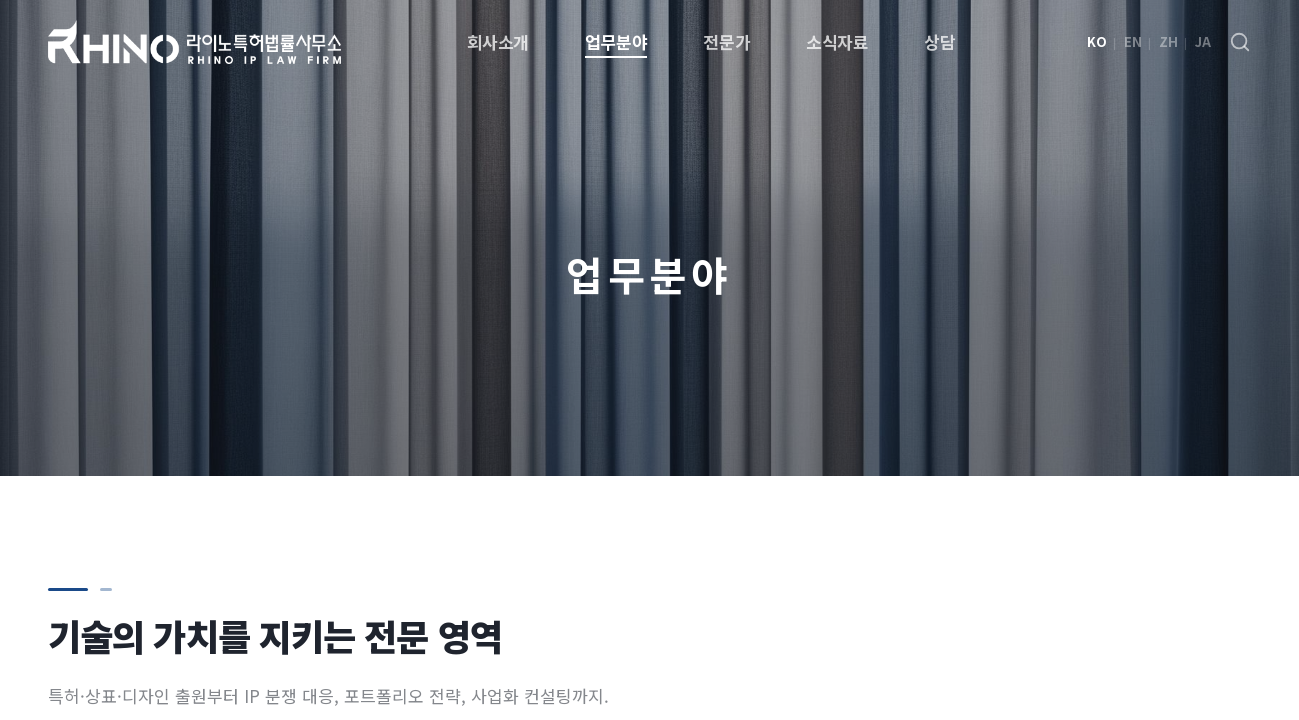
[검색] (1240, 42)
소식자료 (837, 41)
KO (1097, 41)
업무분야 (616, 41)
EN (1133, 41)
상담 (939, 41)
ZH (1168, 41)
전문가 (726, 41)
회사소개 (498, 41)
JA (1203, 41)
